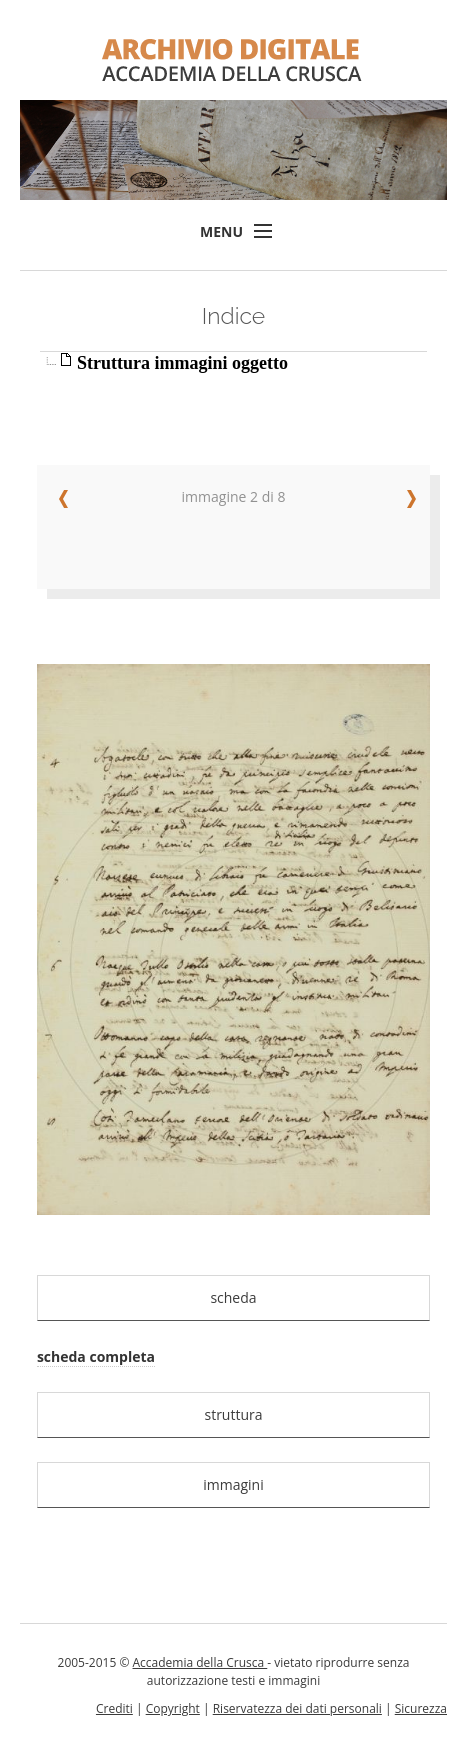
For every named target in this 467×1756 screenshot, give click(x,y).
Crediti (114, 1708)
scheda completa (96, 1356)
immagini (233, 1484)
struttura (233, 1414)
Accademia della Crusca (200, 1662)
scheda (233, 1297)
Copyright (173, 1708)
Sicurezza (421, 1708)
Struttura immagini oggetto (182, 363)
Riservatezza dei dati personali (297, 1708)
